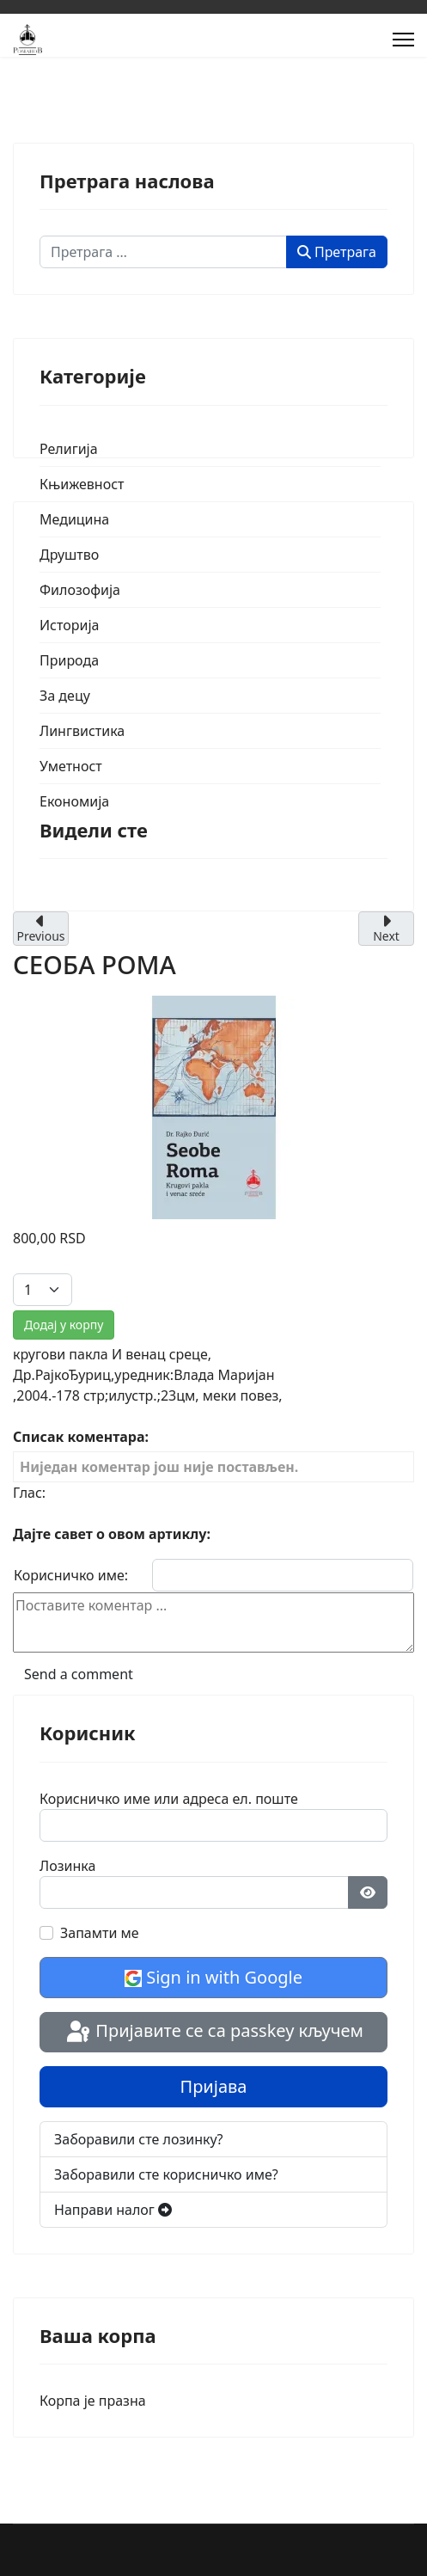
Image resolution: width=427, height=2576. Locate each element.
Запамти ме (99, 1932)
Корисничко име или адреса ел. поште (169, 1798)
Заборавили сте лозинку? (138, 2139)
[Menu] (403, 39)
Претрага (336, 251)
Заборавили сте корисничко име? (166, 2174)
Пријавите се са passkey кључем (213, 2032)
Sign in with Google (213, 1977)
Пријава (213, 2086)
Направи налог (113, 2209)
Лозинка (67, 1865)
